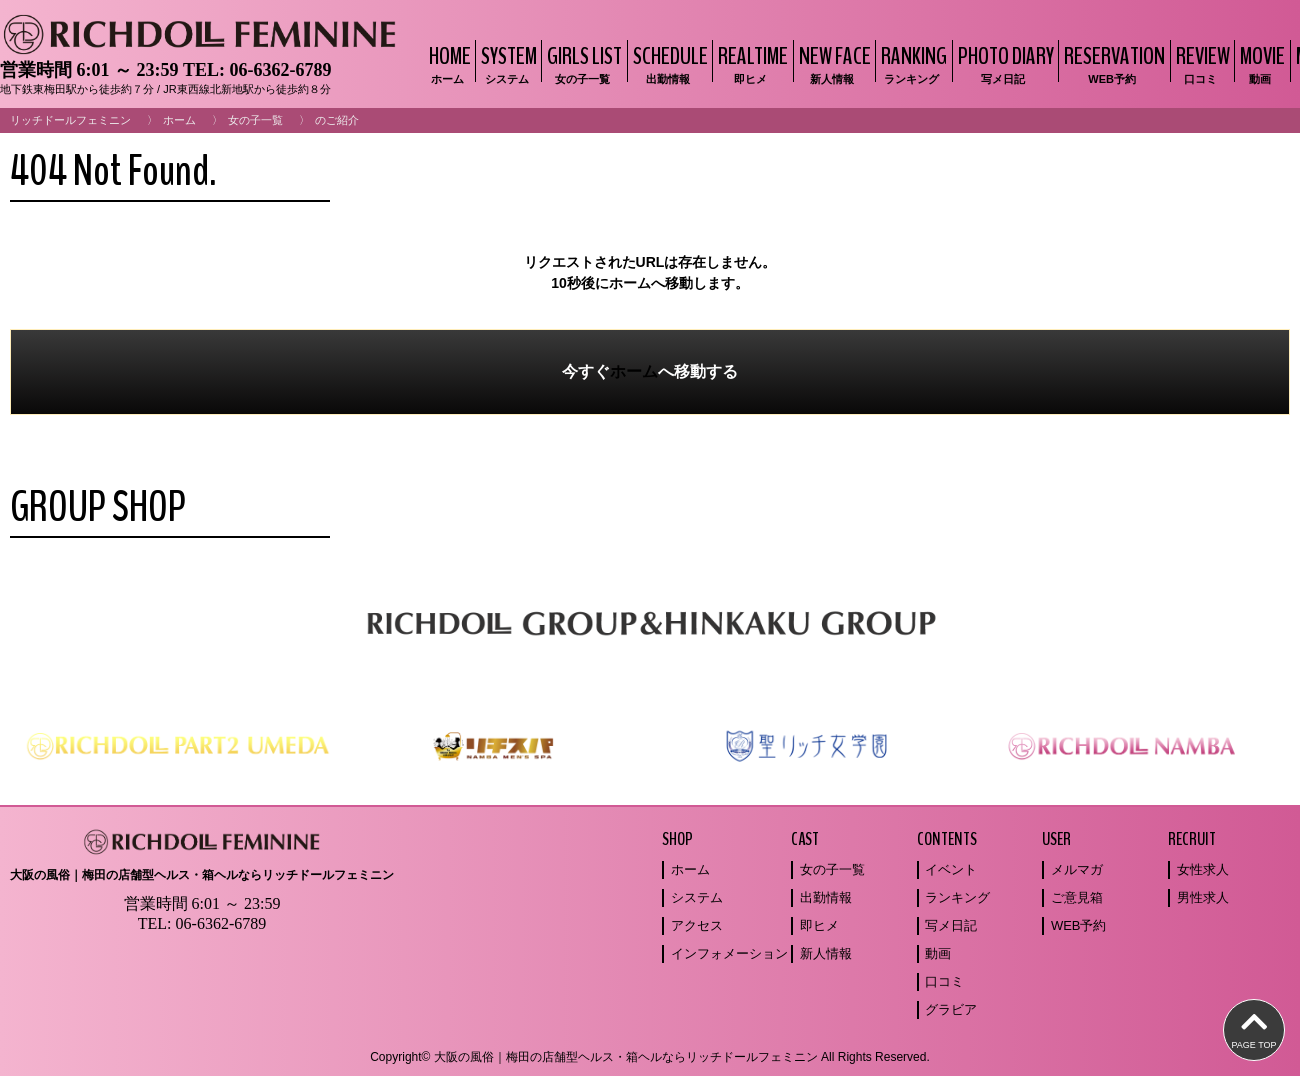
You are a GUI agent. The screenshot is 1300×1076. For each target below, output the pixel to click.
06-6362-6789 (280, 70)
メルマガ (1077, 869)
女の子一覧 (255, 120)
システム (697, 897)
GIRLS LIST (582, 63)
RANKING (911, 63)
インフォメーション (729, 953)
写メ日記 (951, 925)
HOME (447, 63)
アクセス (697, 925)
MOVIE (1260, 63)
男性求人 (1203, 897)
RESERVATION (1112, 63)
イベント (951, 869)
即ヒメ (819, 925)
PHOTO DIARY (1003, 63)
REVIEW (1200, 63)
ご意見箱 (1077, 897)
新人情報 (826, 953)
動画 (938, 953)
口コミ (944, 981)
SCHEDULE (668, 63)
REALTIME (750, 63)
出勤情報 (826, 897)
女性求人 (1203, 869)
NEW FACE (832, 63)
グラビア (951, 1009)
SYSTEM (506, 63)
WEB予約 (1079, 925)
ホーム (179, 120)
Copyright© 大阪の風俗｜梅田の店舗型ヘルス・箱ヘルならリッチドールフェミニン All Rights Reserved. (650, 1057)
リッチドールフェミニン (70, 120)
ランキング (957, 897)
